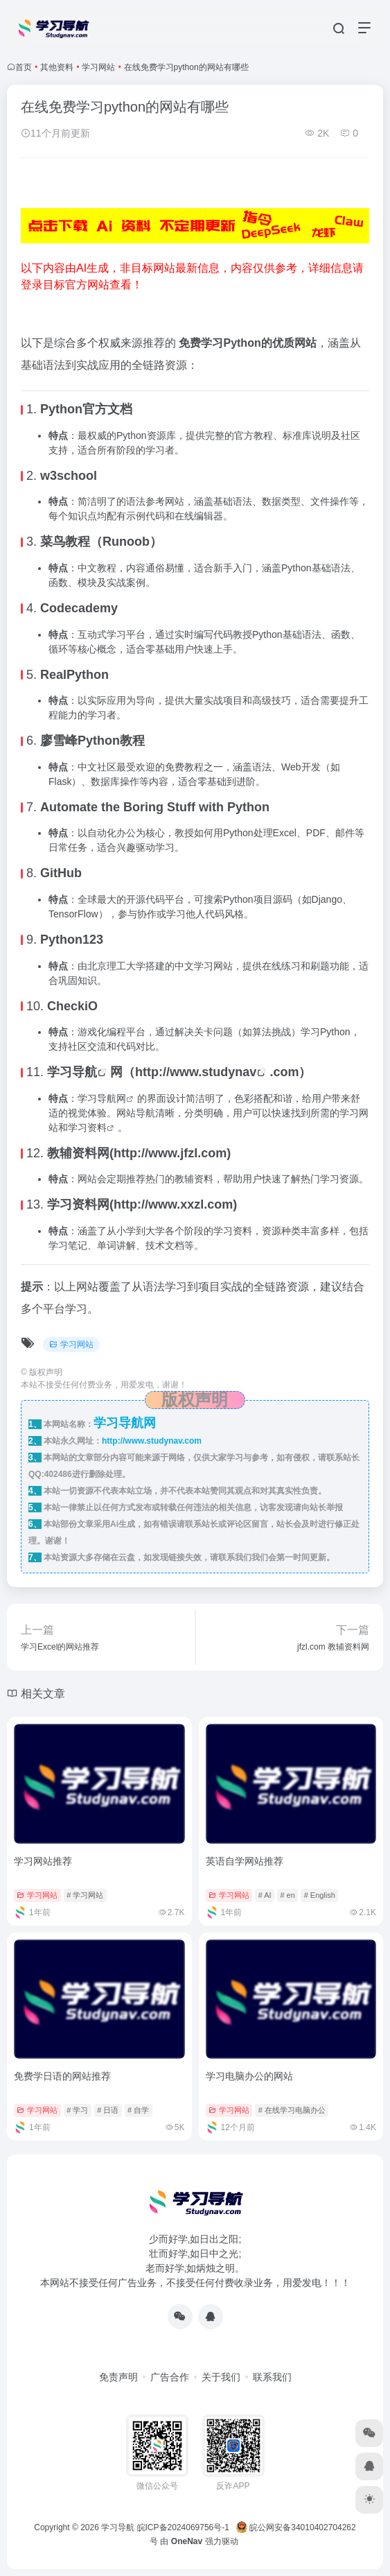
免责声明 (118, 2377)
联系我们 (272, 2377)
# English (319, 1895)
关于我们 (221, 2377)
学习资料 (87, 1127)
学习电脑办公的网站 (249, 2076)
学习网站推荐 (43, 1861)
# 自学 (138, 2110)
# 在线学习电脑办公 (292, 2110)
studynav (229, 1072)
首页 (23, 67)
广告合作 (169, 2377)
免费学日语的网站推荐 (62, 2076)
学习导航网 (102, 1098)
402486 (58, 1474)
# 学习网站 (85, 1895)
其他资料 (56, 67)
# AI (265, 1895)
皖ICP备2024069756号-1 (184, 2527)
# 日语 (107, 2110)
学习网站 (98, 67)
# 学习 (77, 2110)
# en (287, 1895)
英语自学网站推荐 (244, 1861)
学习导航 (72, 1072)
